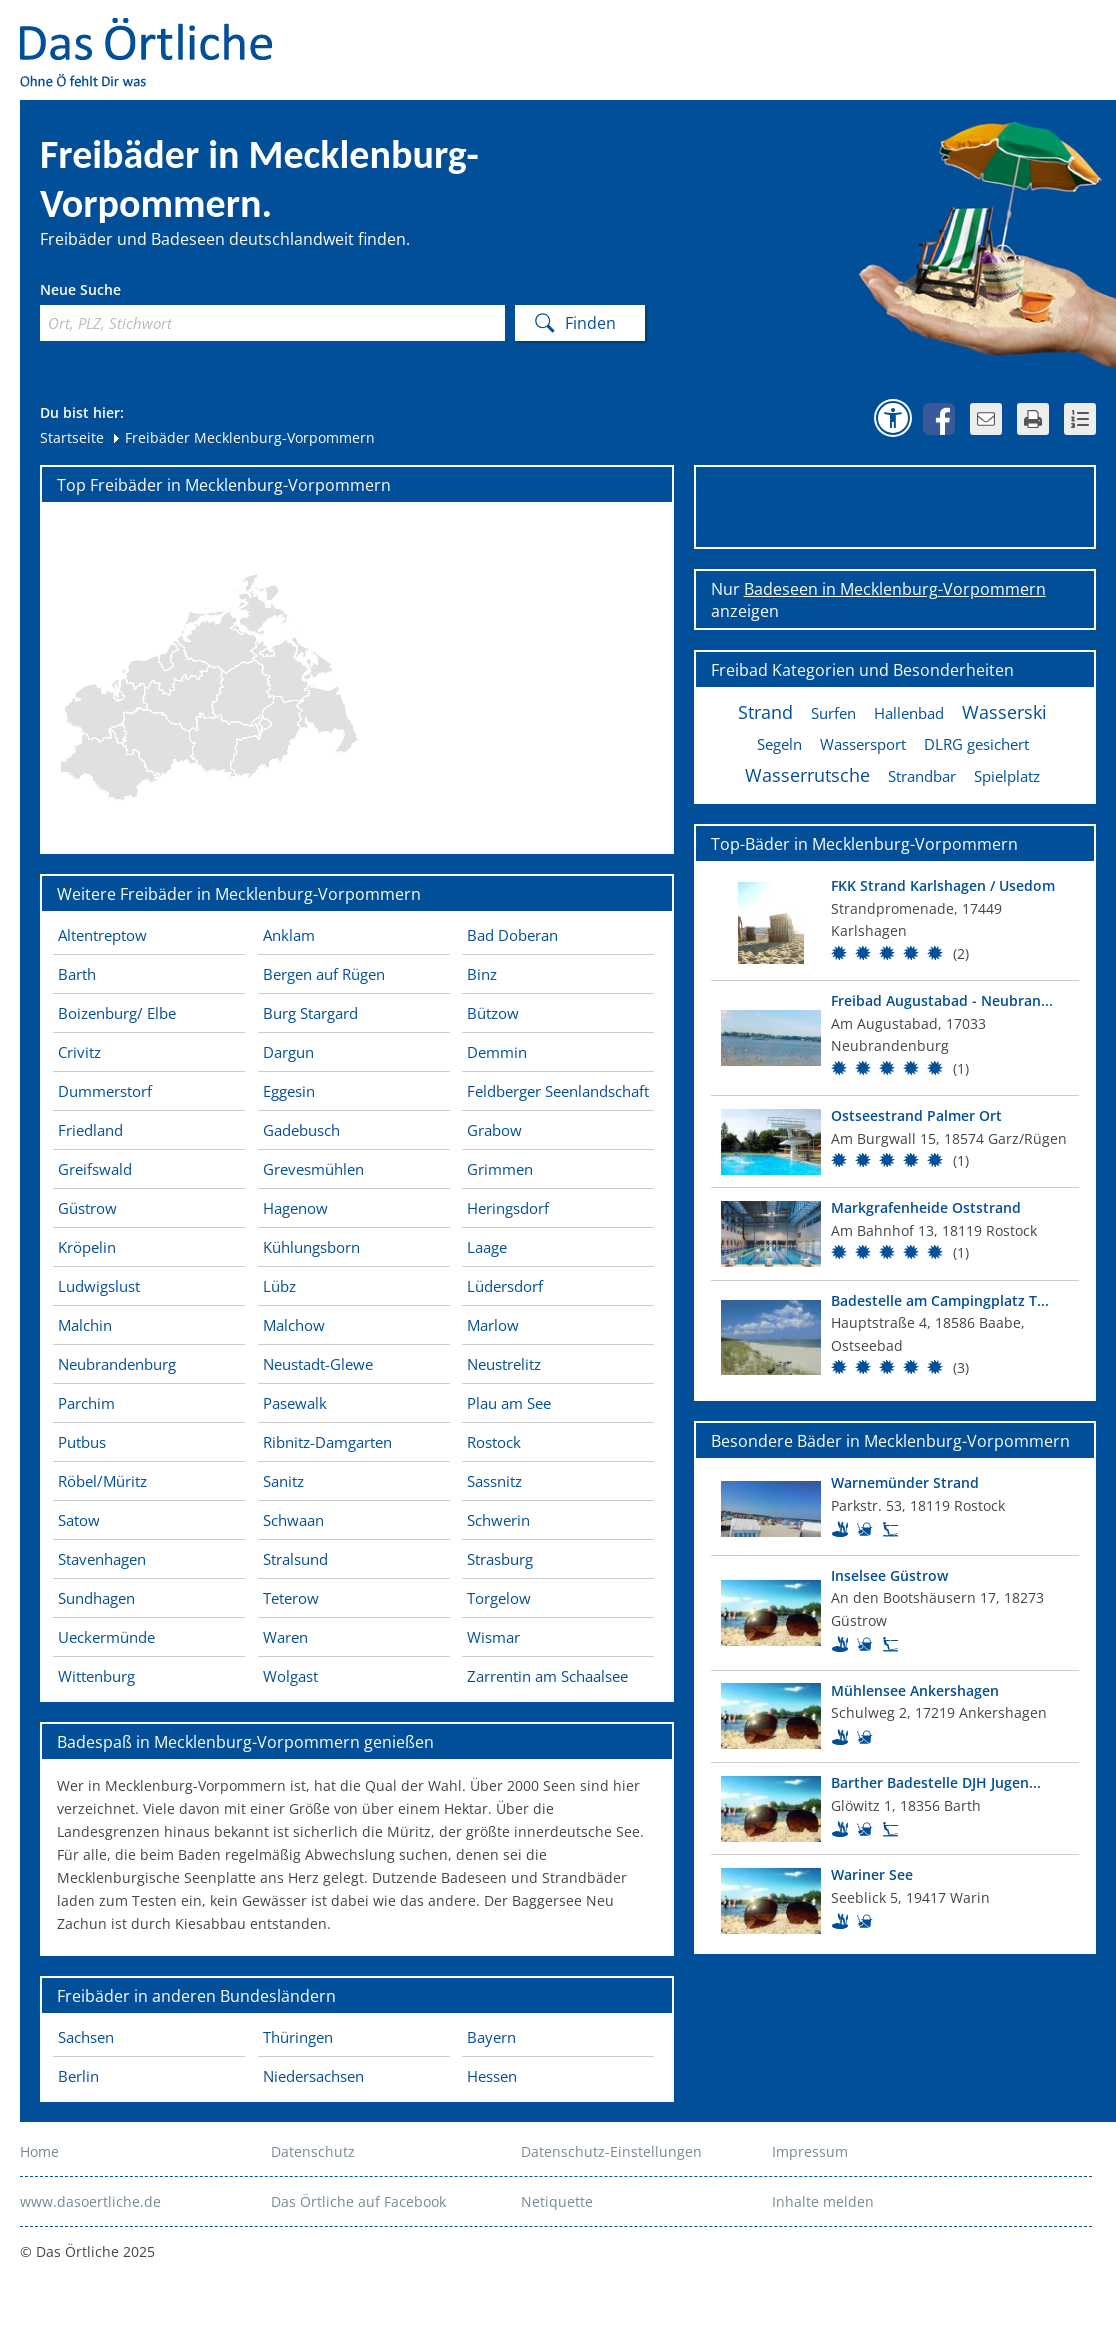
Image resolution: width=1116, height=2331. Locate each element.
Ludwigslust (99, 1286)
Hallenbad (909, 713)
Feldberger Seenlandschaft (558, 1091)
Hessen (492, 2076)
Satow (79, 1520)
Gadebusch (301, 1130)
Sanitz (283, 1481)
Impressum (810, 2151)
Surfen (833, 713)
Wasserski (1004, 712)
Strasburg (500, 1559)
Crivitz (79, 1052)
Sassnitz (494, 1481)
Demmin (497, 1052)
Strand (765, 712)
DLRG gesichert (976, 744)
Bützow (493, 1013)
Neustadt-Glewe (318, 1364)
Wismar (493, 1637)
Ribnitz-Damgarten (327, 1442)
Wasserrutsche (807, 775)
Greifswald (95, 1169)
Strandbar (922, 776)
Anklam (289, 935)
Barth (77, 974)
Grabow (494, 1130)
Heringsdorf (508, 1208)
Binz (482, 974)
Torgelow (499, 1598)
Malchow (294, 1325)
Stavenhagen (102, 1559)
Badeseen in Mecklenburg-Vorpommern (895, 589)
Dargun (288, 1052)
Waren (285, 1637)
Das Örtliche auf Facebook (358, 2201)
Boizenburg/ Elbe (117, 1013)
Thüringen (298, 2037)
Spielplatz (1007, 776)
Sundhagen (96, 1598)
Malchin (85, 1325)
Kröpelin (87, 1247)
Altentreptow (102, 935)
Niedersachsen (313, 2076)
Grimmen (500, 1169)
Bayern (491, 2037)
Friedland (90, 1130)
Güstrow (87, 1208)
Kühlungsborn (311, 1247)
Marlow (493, 1325)
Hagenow (295, 1208)
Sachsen (86, 2037)
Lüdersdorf (505, 1286)
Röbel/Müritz (102, 1481)
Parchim (86, 1403)
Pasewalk (295, 1403)
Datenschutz (313, 2151)
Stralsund (295, 1559)
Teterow (291, 1598)
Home (39, 2151)
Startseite (72, 437)
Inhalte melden (823, 2201)
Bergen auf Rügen (324, 974)
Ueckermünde (106, 1637)
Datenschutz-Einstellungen (611, 2151)
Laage (487, 1247)
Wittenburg (96, 1676)
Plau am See (509, 1403)
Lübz (279, 1286)
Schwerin (498, 1520)
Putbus (82, 1442)
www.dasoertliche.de (90, 2201)
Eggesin (289, 1091)
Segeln (779, 744)
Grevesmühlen (313, 1169)
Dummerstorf (105, 1091)
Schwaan (293, 1520)
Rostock (494, 1442)
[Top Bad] (895, 923)
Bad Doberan (512, 935)
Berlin (78, 2076)
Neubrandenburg (117, 1364)
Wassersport (863, 744)
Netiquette (557, 2201)
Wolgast (290, 1676)
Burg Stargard (310, 1013)
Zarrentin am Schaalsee (547, 1676)
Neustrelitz (504, 1364)
